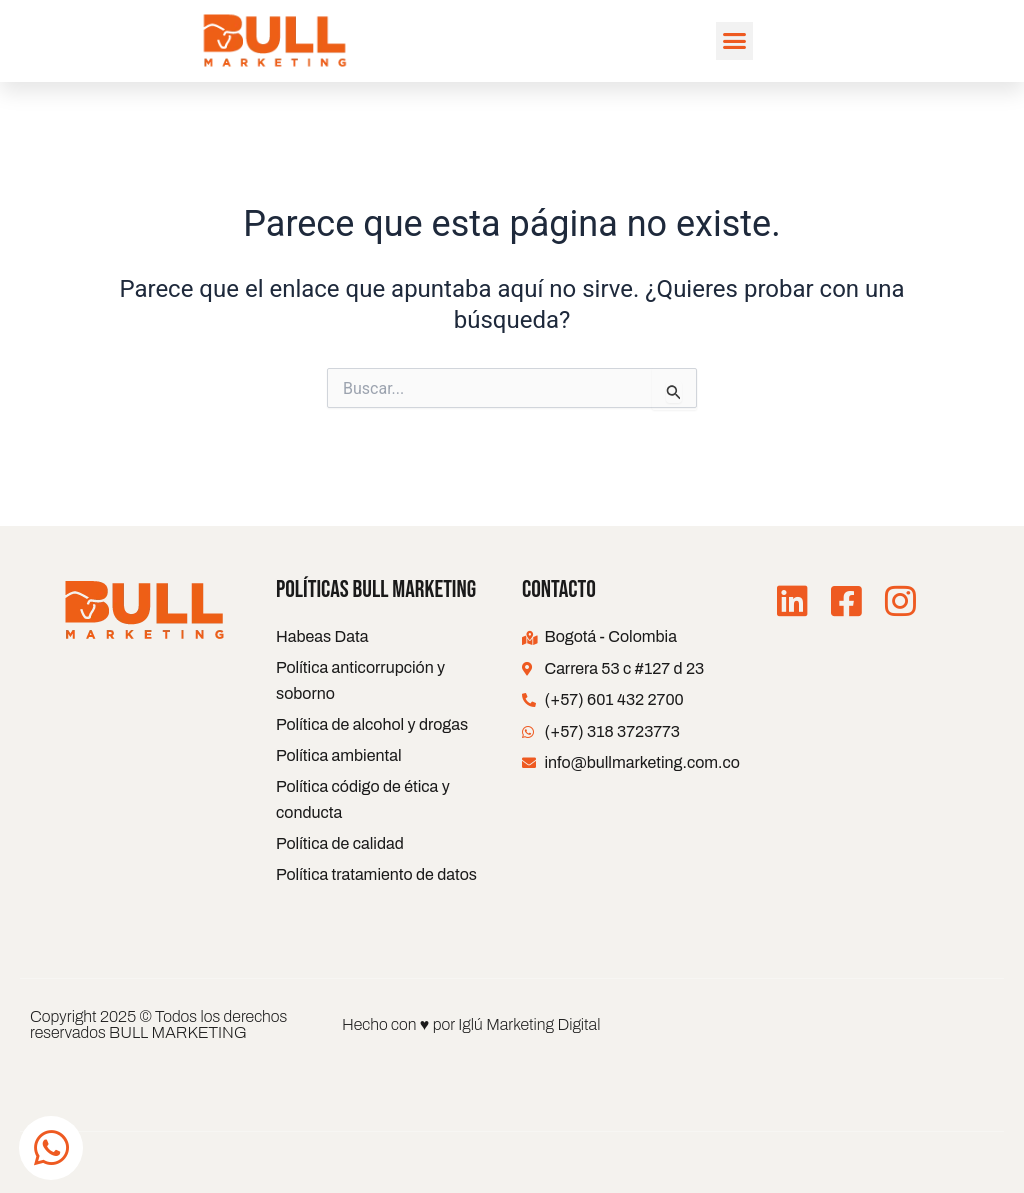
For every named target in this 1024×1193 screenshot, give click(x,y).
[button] (735, 41)
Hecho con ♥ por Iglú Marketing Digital (471, 1024)
